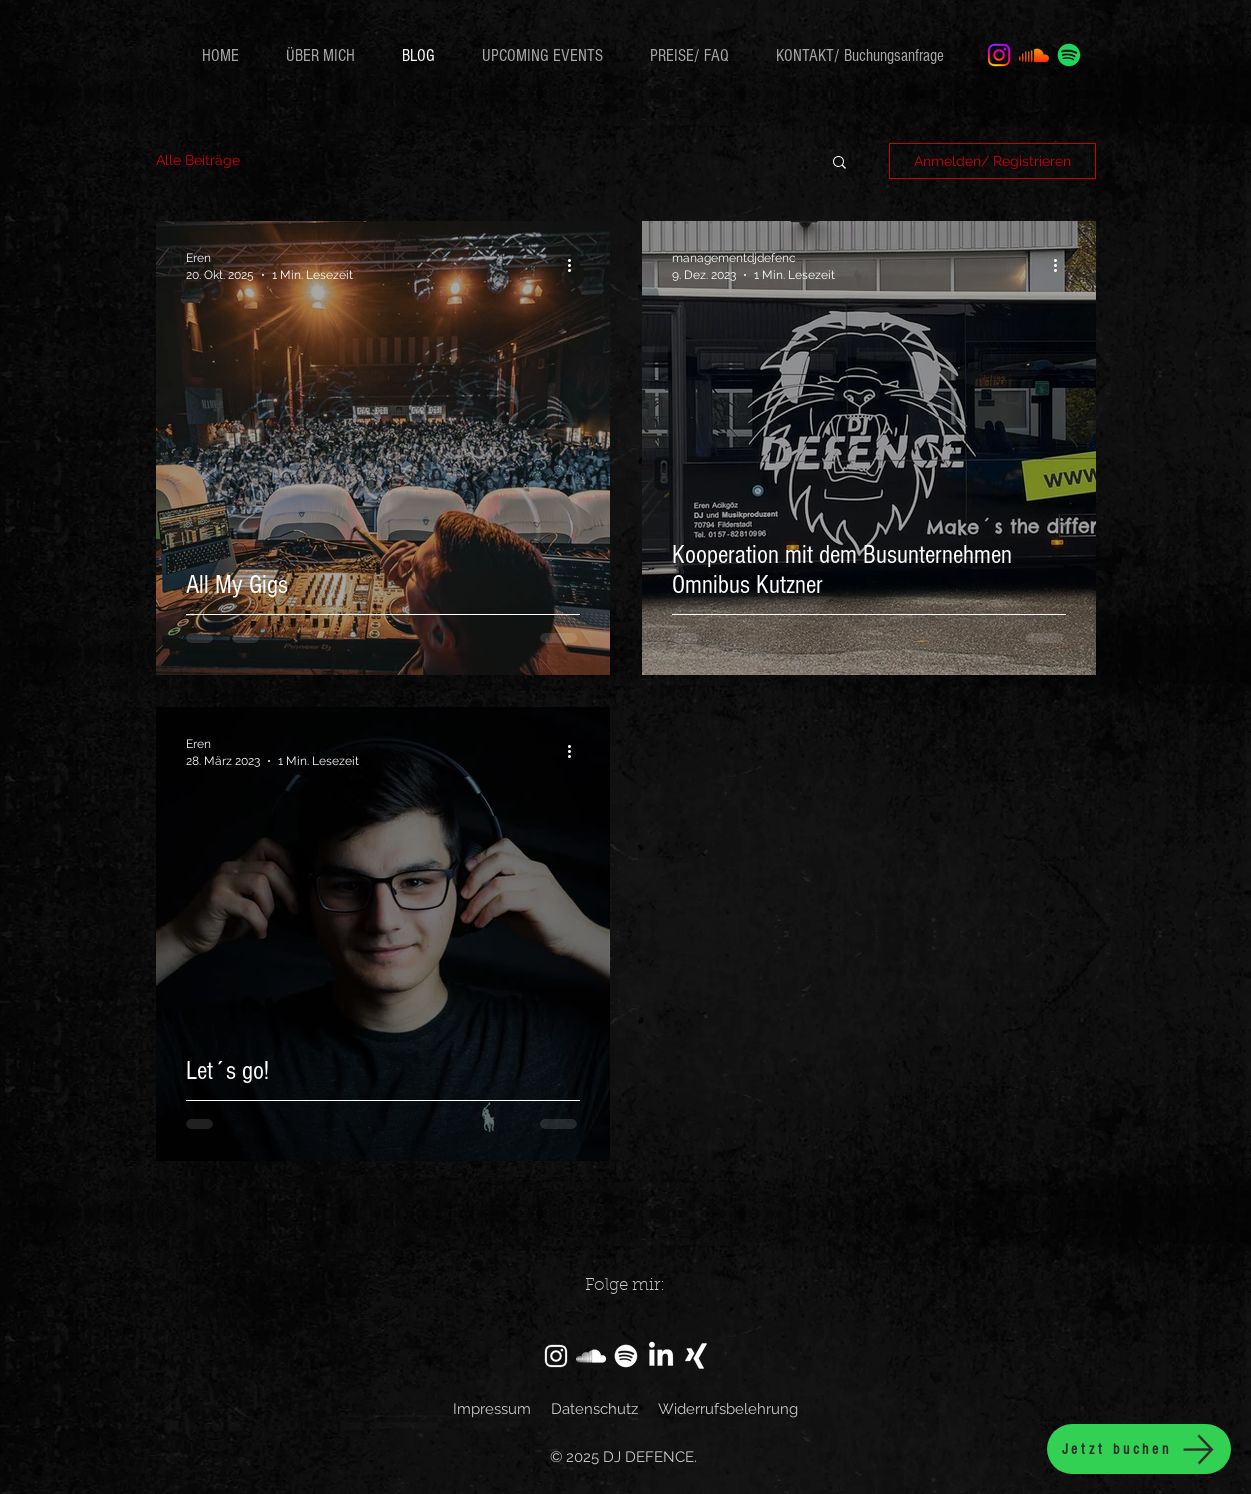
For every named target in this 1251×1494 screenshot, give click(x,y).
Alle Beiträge (198, 160)
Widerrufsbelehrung (728, 1409)
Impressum (492, 1409)
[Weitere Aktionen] (577, 265)
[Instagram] (999, 55)
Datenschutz (594, 1409)
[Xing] (696, 1356)
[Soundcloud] (1034, 55)
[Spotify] (1069, 55)
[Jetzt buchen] (1139, 1449)
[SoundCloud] (591, 1356)
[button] (839, 163)
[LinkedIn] (661, 1356)
